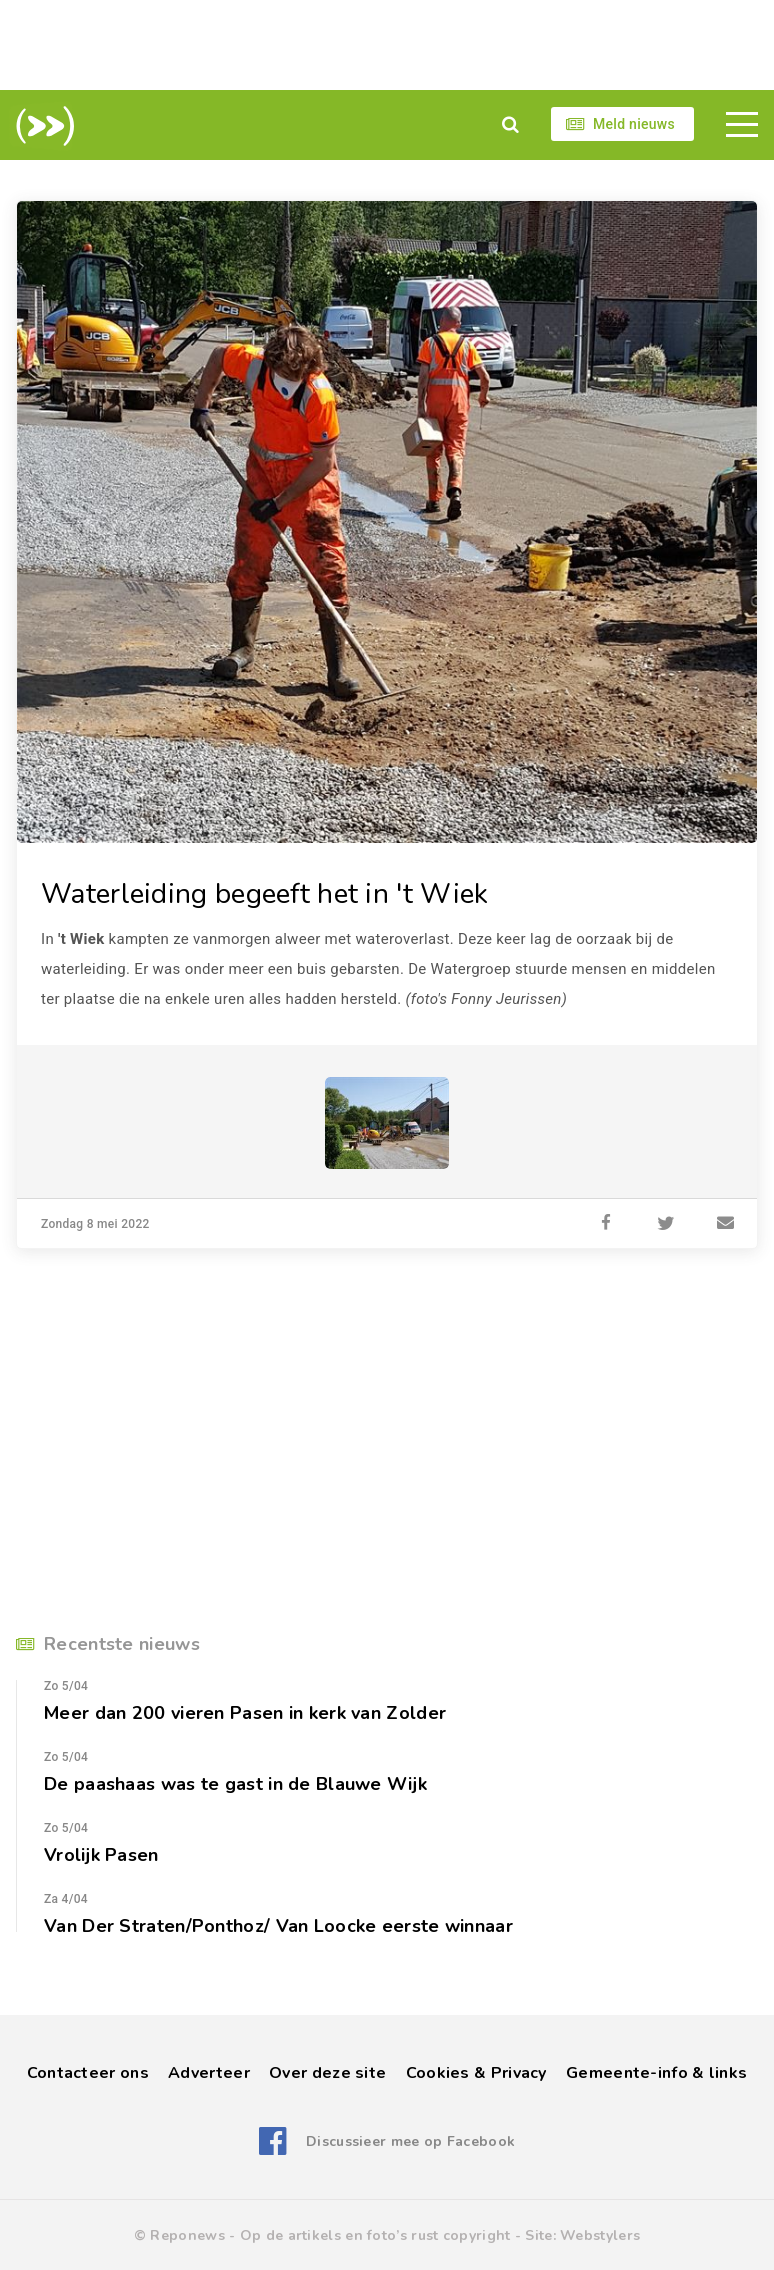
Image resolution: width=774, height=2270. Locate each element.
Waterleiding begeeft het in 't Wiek (265, 894)
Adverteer (209, 2073)
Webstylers (600, 2235)
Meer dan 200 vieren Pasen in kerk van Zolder (245, 1713)
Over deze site (327, 2073)
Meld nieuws (634, 124)
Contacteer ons (88, 2073)
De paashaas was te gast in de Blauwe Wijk (235, 1784)
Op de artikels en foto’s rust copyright (375, 2235)
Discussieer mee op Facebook (410, 2141)
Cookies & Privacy (476, 2073)
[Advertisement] (387, 45)
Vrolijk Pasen (101, 1855)
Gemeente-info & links (656, 2073)
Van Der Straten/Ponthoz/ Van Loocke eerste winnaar (278, 1926)
